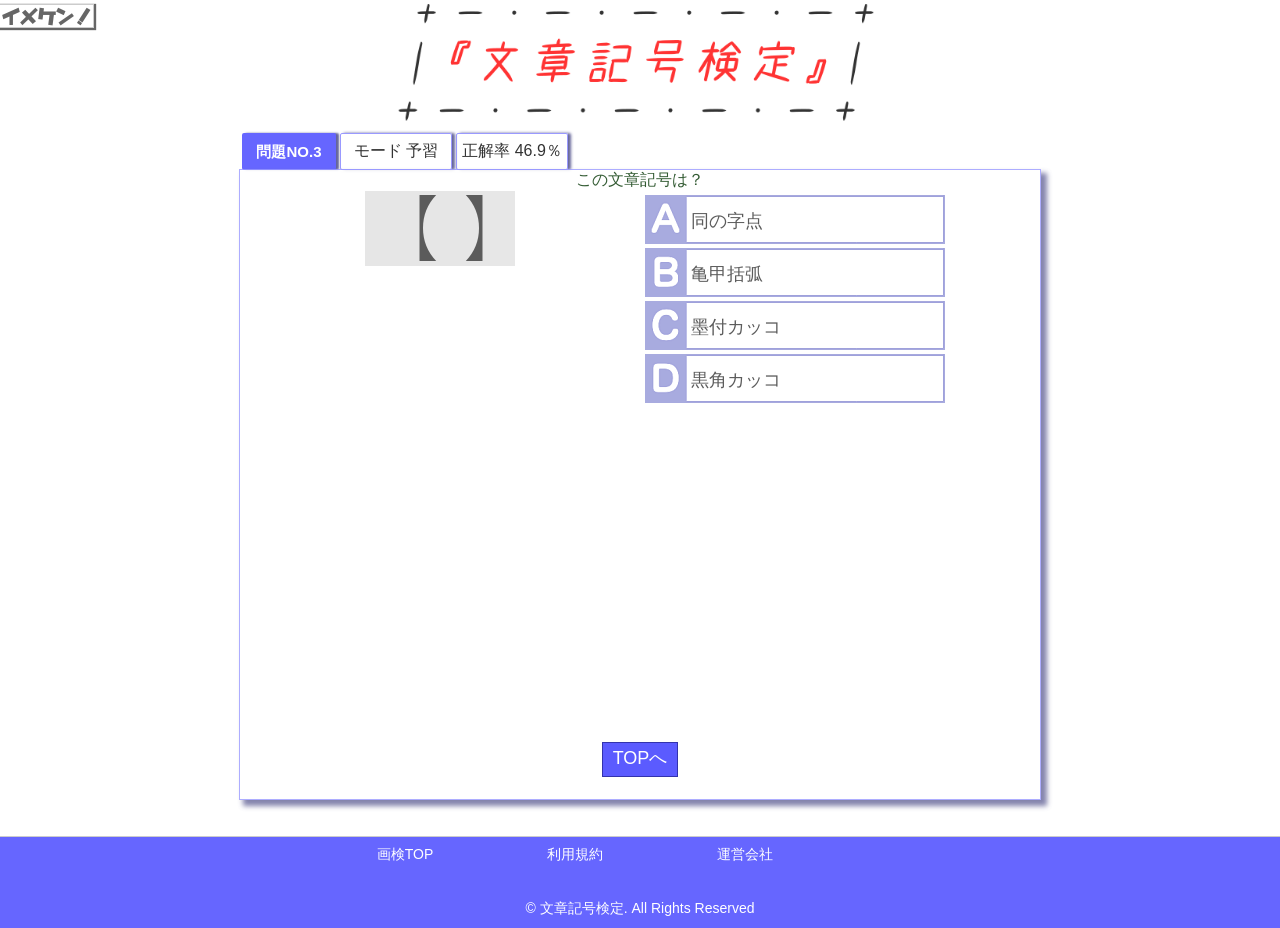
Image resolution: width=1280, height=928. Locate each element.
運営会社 (745, 854)
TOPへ (640, 758)
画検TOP (405, 854)
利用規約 (575, 854)
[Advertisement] (640, 565)
